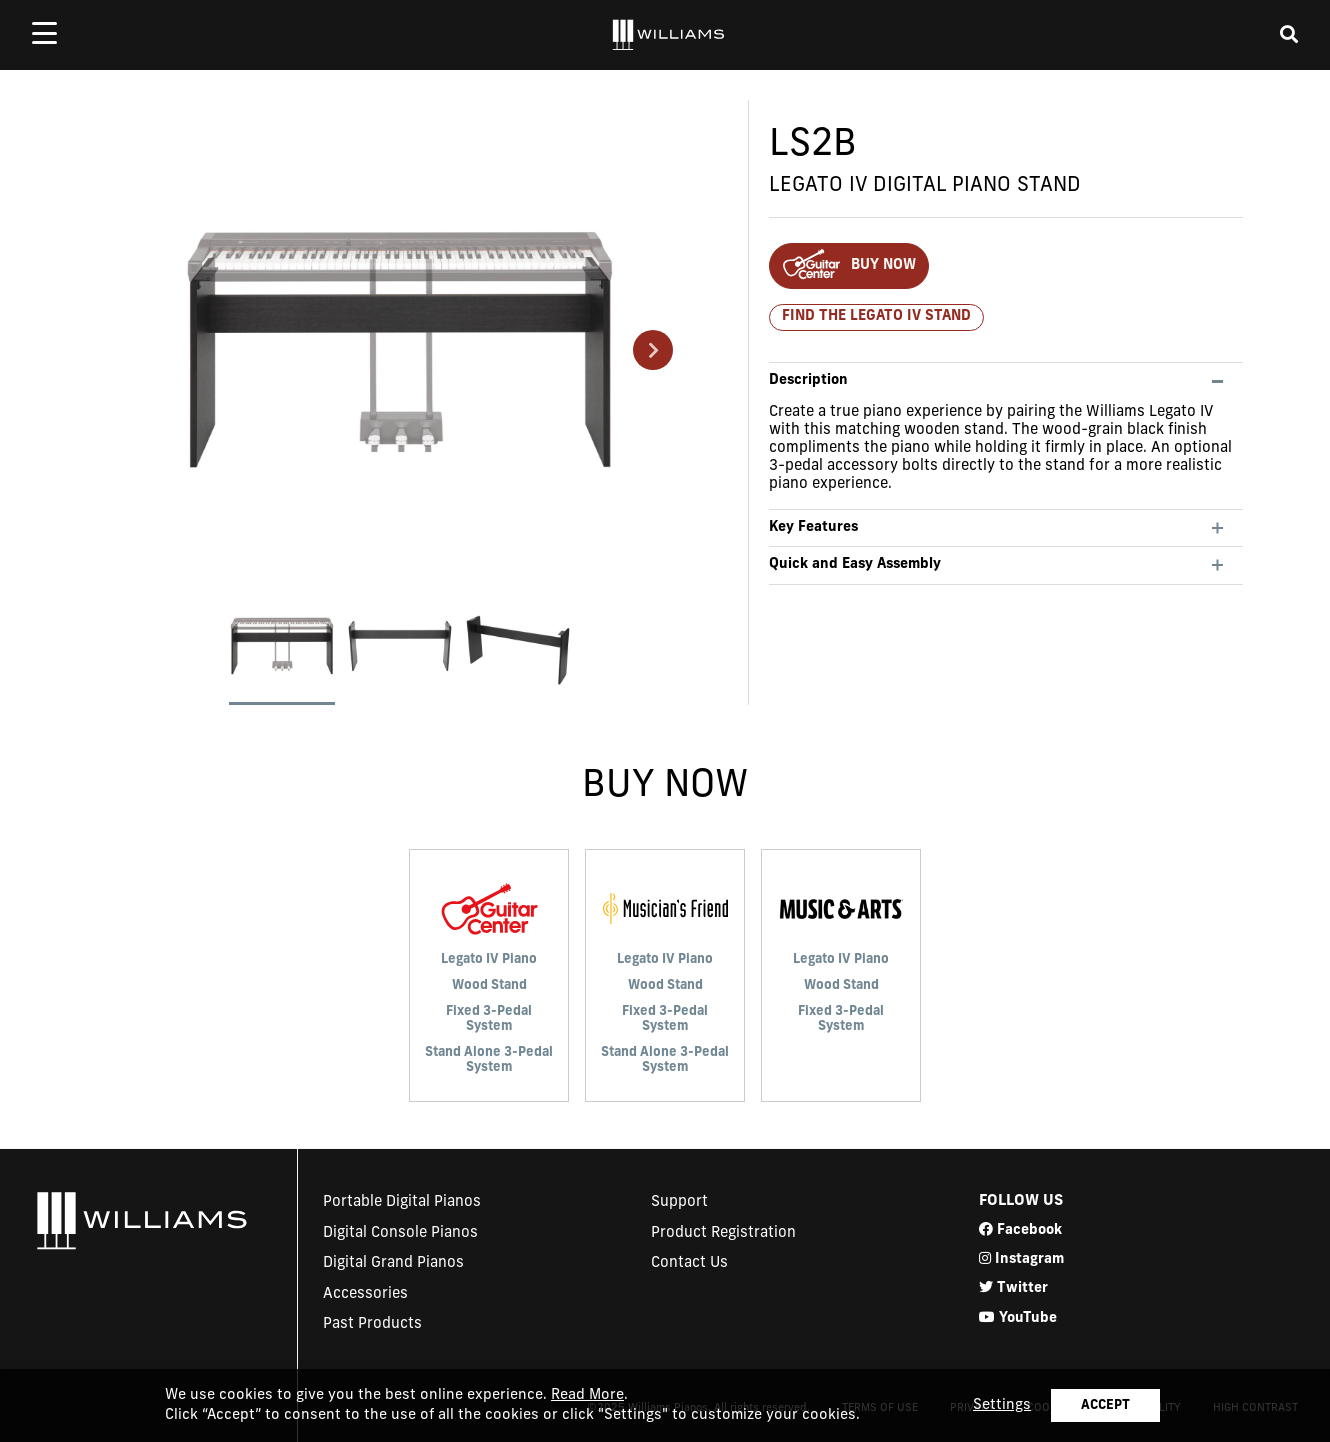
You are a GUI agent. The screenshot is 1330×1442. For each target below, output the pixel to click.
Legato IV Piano (489, 959)
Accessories (365, 1294)
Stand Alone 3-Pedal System (489, 1060)
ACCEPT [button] (1105, 1405)
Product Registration (723, 1233)
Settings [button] (1002, 1405)
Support (679, 1202)
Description (808, 380)
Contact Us (689, 1263)
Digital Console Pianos (400, 1233)
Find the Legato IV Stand (876, 316)
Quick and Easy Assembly (855, 564)
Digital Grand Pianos (393, 1263)
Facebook (1020, 1229)
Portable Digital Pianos (402, 1202)
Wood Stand (489, 985)
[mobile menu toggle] (44, 33)
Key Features (813, 527)
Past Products (372, 1324)
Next (653, 350)
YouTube (1018, 1317)
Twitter (1013, 1287)
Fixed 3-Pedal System (489, 1019)
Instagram (1021, 1258)
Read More (587, 1395)
